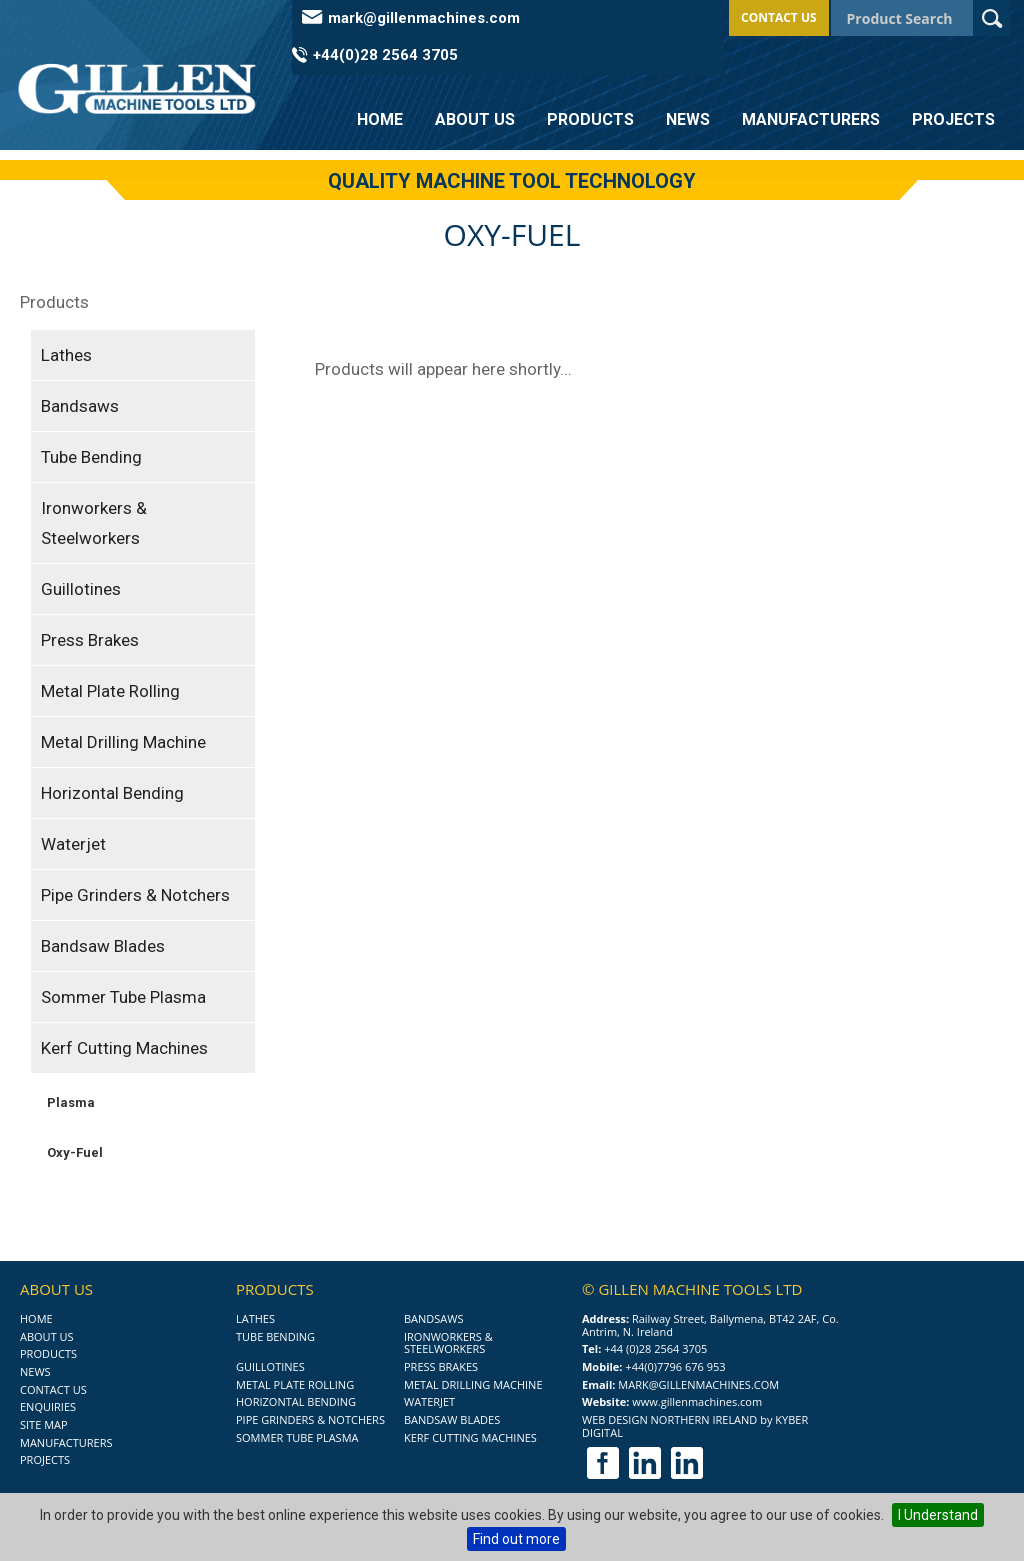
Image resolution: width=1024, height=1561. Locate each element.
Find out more (516, 1539)
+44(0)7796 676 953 (675, 1366)
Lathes (66, 355)
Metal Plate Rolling (110, 691)
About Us (475, 119)
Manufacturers (811, 119)
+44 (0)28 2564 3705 (655, 1348)
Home (380, 119)
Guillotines (81, 589)
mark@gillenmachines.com (424, 18)
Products (590, 119)
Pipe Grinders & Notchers (135, 895)
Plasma (71, 1102)
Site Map (44, 1424)
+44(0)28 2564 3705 (385, 55)
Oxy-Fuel (75, 1152)
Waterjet (73, 844)
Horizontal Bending (112, 793)
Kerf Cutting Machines (124, 1048)
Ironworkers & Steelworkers (94, 523)
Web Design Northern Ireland (669, 1419)
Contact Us (779, 17)
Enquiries (48, 1406)
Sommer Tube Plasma (123, 997)
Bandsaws (80, 406)
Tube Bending (91, 457)
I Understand (938, 1515)
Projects (953, 119)
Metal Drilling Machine (123, 742)
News (688, 119)
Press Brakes (90, 640)
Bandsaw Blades (103, 946)
